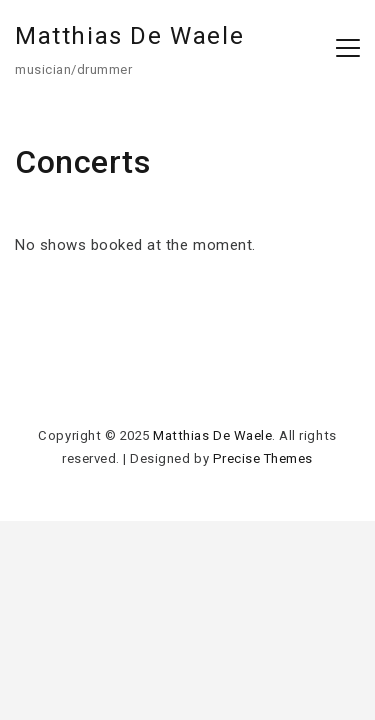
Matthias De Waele (129, 36)
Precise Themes (263, 458)
